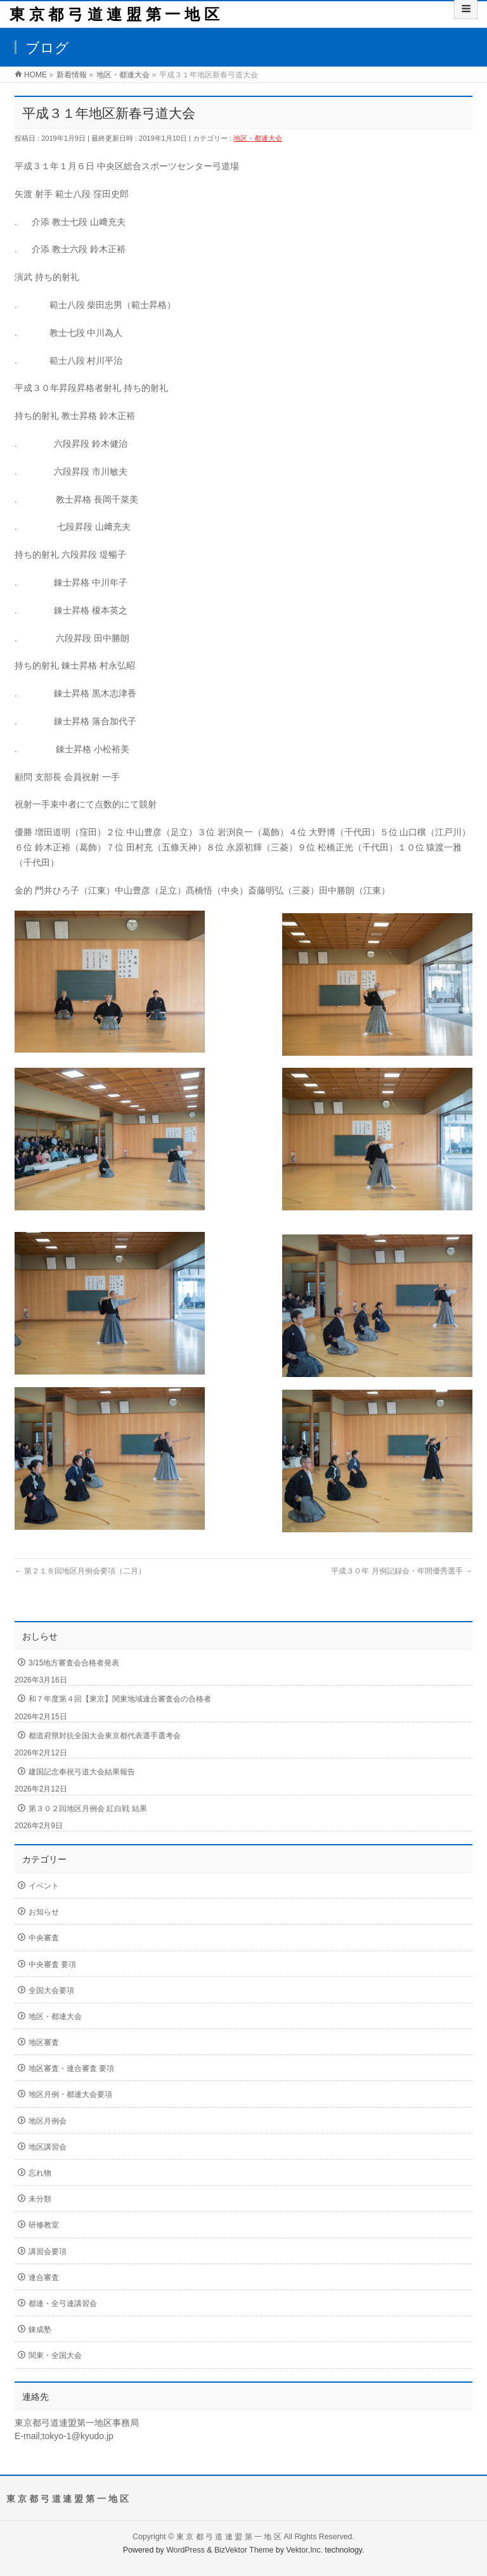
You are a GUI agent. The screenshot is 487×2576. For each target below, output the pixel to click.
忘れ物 (40, 2173)
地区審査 (44, 2042)
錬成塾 (40, 2329)
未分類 (40, 2199)
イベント (44, 1885)
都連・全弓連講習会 (63, 2303)
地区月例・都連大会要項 (70, 2094)
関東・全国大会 (55, 2355)
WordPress (185, 2550)
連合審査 (44, 2277)
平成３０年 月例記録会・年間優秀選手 (401, 1571)
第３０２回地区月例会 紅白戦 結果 (88, 1808)
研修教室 (44, 2224)
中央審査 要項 (52, 1964)
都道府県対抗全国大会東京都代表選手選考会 (105, 1735)
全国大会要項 (51, 1990)
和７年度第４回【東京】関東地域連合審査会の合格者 (120, 1699)
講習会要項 (48, 2251)
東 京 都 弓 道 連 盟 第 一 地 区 (114, 14)
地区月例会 (48, 2121)
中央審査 (44, 1937)
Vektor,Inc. (304, 2550)
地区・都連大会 (257, 138)
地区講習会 (48, 2147)
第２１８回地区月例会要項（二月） (80, 1571)
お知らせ (44, 1911)
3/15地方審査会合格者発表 (74, 1662)
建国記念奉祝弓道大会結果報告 (82, 1771)
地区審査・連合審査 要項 (71, 2068)
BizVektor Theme (244, 2550)
